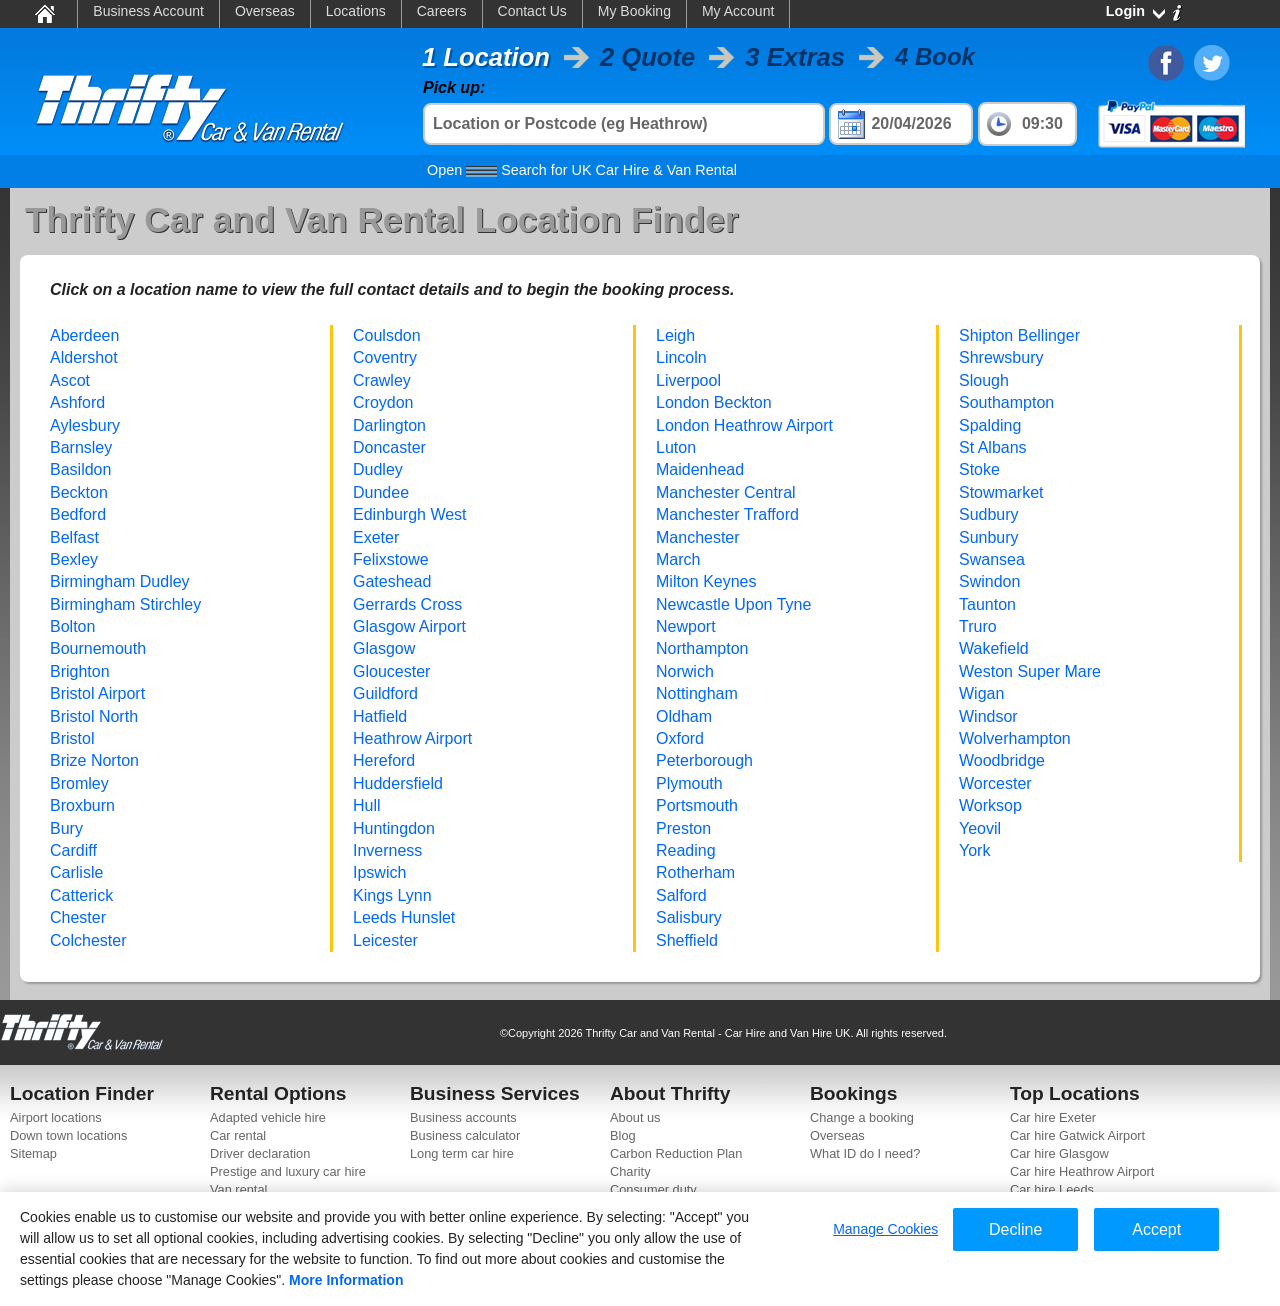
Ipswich (379, 872)
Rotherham (695, 872)
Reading (686, 850)
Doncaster (389, 447)
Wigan (981, 693)
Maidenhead (700, 469)
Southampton (1006, 402)
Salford (681, 895)
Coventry (385, 357)
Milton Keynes (706, 581)
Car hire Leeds (1052, 1189)
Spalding (990, 425)
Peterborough (704, 760)
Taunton (987, 604)
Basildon (80, 469)
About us (635, 1117)
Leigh (675, 335)
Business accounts (463, 1117)
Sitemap (33, 1153)
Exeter (376, 537)
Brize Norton (94, 760)
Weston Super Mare (1030, 671)
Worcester (995, 783)
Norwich (685, 671)
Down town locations (68, 1135)
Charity (630, 1171)
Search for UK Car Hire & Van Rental (582, 170)
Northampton (702, 648)
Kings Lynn (392, 895)
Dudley (378, 469)
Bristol (72, 738)
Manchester (698, 537)
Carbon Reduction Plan (676, 1153)
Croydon (383, 402)
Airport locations (56, 1117)
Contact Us (532, 11)
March (678, 559)
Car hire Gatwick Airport (1077, 1135)
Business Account (148, 11)
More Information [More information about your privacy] (346, 1280)
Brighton (80, 671)
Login (1125, 11)
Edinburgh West (410, 514)
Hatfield (380, 716)
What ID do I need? (865, 1153)
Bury (66, 828)
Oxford (680, 738)
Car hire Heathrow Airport (1082, 1171)
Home (43, 13)
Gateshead (392, 581)
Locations (356, 11)
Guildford (385, 693)
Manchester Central (726, 492)
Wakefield (994, 648)
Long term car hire (462, 1153)
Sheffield (687, 940)
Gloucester (391, 671)
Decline (1015, 1229)
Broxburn (82, 805)
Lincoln (681, 357)
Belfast (74, 537)
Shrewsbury (1001, 357)
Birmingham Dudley (120, 581)
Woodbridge (1002, 760)
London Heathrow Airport (744, 425)
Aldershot (84, 357)
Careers (442, 11)
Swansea (992, 559)
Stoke (979, 469)
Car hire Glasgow (1059, 1153)
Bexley (74, 559)
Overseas (265, 11)
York (974, 850)
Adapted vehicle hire (268, 1117)
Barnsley (81, 447)
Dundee (381, 492)
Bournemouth (98, 648)
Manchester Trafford (727, 514)
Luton (676, 447)
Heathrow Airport (412, 738)
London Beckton (714, 402)
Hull (367, 805)
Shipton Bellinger (1019, 335)
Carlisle (76, 872)
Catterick (81, 895)
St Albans (993, 447)
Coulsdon (387, 335)
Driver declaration (260, 1153)
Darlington (389, 425)
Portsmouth (697, 805)
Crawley (382, 380)
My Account (738, 11)
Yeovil (980, 828)
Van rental (238, 1189)
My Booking (634, 11)
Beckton (79, 492)
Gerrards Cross (407, 604)
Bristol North (94, 716)
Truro (978, 626)
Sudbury (989, 514)
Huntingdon (394, 828)
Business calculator (465, 1135)
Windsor (988, 716)
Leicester (385, 940)
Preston (683, 828)
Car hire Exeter (1053, 1117)
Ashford (77, 402)
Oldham (684, 716)
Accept (1156, 1229)
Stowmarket (1001, 492)
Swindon (989, 581)
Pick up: (454, 87)
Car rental (238, 1135)
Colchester (88, 940)
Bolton (72, 626)
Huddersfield (398, 783)
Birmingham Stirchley (125, 604)
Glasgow (384, 648)
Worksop (990, 805)
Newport (686, 626)
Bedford (78, 514)
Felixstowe (391, 559)
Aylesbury (85, 425)
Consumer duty (653, 1189)
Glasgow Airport (409, 626)
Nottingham (697, 693)
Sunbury (989, 537)
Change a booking (862, 1117)
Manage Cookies (885, 1229)
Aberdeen (84, 335)
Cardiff (73, 850)
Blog (623, 1135)
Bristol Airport (97, 693)
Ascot (70, 380)
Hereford (384, 760)
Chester (78, 917)
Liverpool (688, 380)
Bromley (79, 783)
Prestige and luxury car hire (288, 1171)
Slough (984, 380)
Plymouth (689, 783)
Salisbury (689, 917)
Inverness (387, 850)
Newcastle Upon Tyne (733, 604)
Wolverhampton (1015, 738)
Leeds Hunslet (404, 917)
